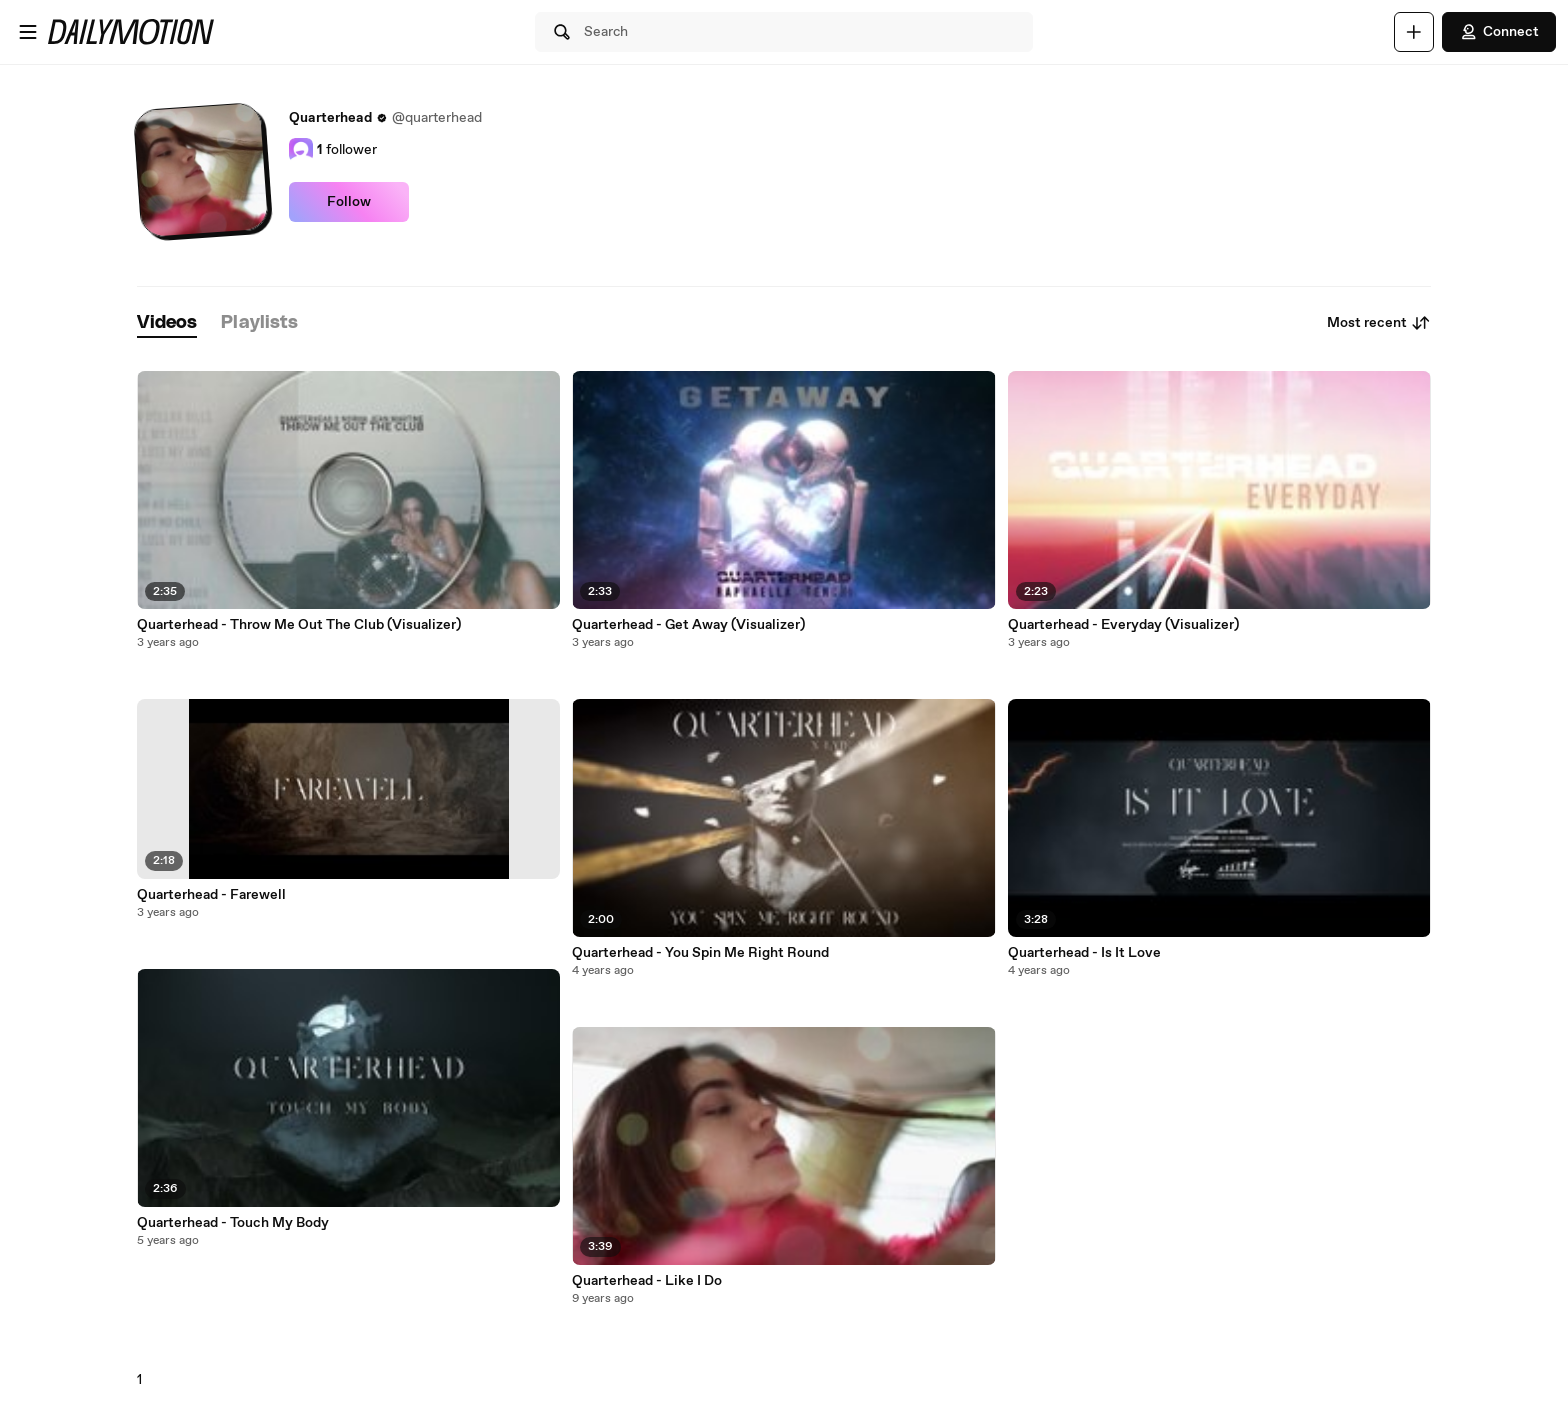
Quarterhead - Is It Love (1084, 953)
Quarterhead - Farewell (211, 895)
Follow (349, 202)
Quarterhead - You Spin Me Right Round (700, 953)
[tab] (167, 323)
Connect (1499, 32)
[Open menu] (28, 32)
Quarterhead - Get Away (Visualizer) (688, 625)
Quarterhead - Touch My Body (233, 1223)
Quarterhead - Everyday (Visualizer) (1123, 625)
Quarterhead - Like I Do (647, 1281)
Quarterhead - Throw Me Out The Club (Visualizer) (299, 625)
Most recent (1379, 323)
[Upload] (1414, 32)
